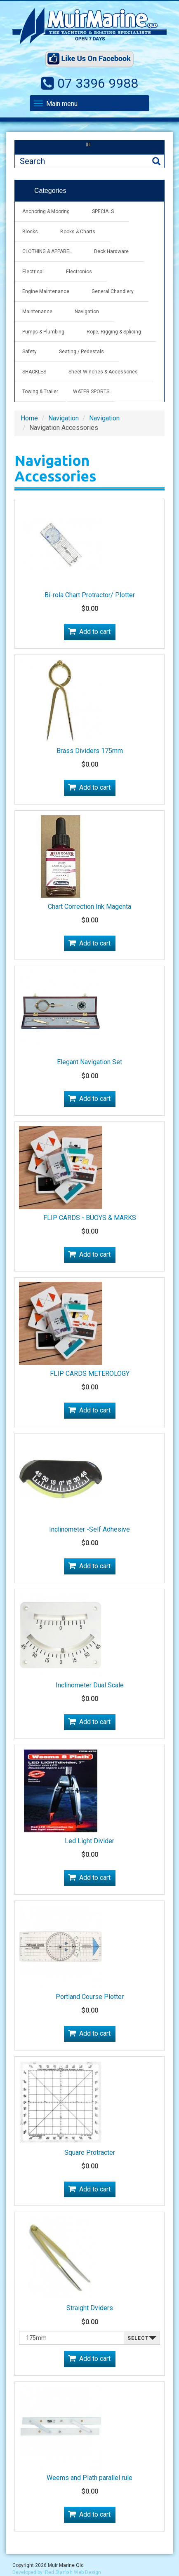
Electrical (33, 271)
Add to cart (95, 632)
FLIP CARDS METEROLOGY (90, 1373)
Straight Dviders (89, 2308)
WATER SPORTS (91, 391)
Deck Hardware (111, 251)
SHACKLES (34, 372)
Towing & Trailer (40, 391)
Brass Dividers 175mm (90, 751)
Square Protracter (89, 2152)
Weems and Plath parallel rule (89, 2478)
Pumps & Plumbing (43, 332)
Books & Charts (77, 232)
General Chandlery (113, 291)
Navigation (87, 311)
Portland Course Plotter (90, 1997)
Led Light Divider (89, 1841)
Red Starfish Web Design (73, 2572)
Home (29, 418)
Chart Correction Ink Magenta (89, 906)
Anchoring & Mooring (46, 211)
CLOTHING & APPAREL (47, 251)
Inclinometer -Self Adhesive (89, 1529)
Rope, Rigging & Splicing (114, 332)
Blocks (30, 232)
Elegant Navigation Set (89, 1062)
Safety (29, 351)
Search (156, 161)
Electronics (79, 271)
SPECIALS (103, 211)
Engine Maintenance (45, 291)
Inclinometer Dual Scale (90, 1685)
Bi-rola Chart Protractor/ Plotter (90, 595)
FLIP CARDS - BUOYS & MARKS (89, 1218)
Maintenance (37, 311)
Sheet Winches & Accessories (103, 372)
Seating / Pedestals (81, 351)
